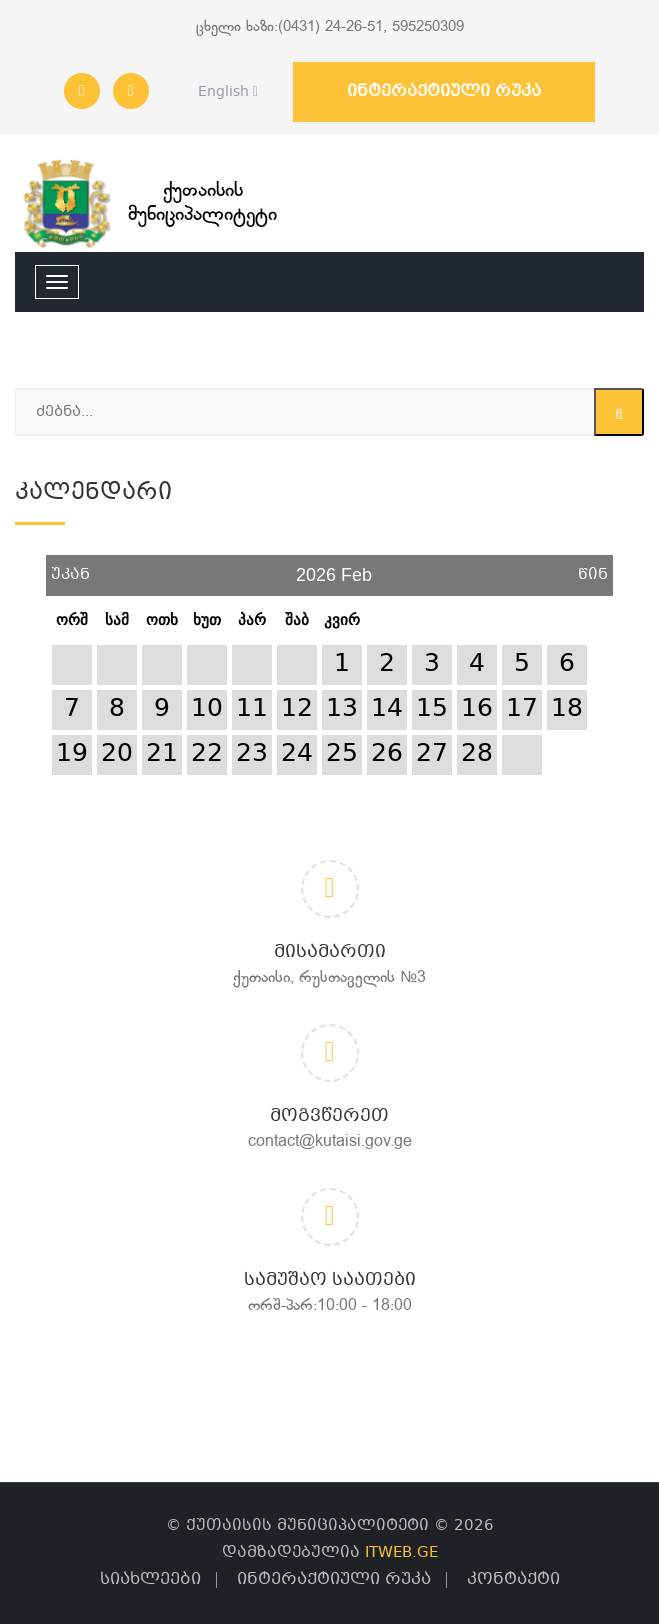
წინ (593, 567)
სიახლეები (150, 1579)
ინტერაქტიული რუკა (444, 91)
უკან (70, 567)
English (222, 92)
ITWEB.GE (401, 1553)
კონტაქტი (513, 1579)
